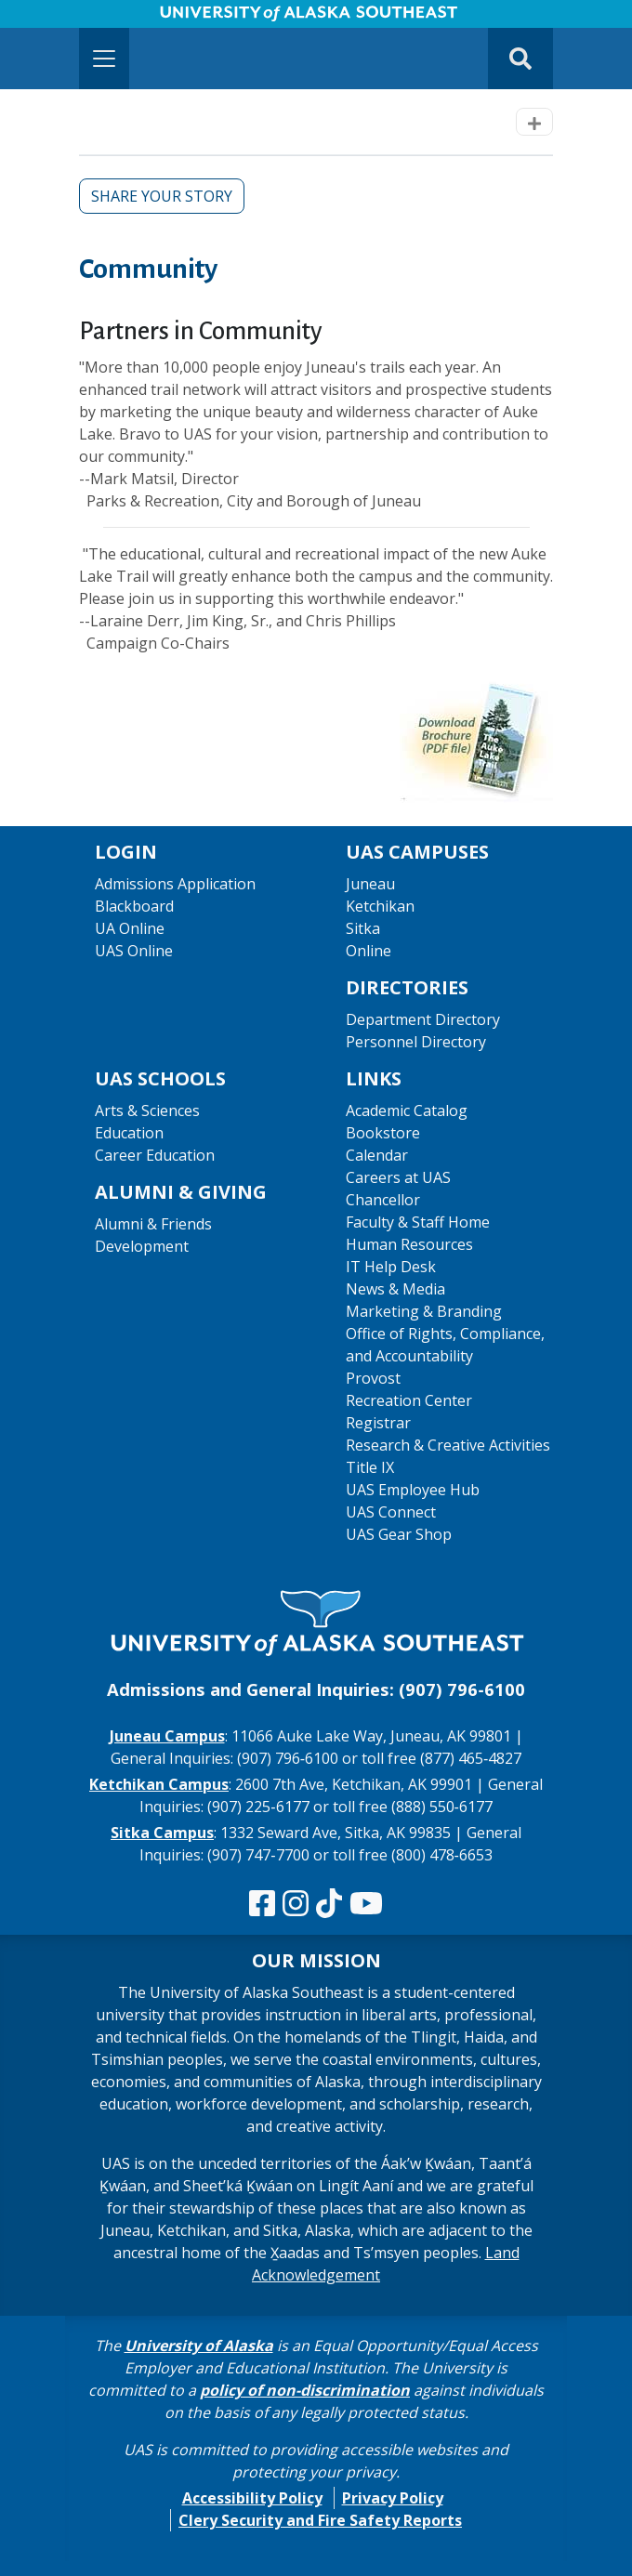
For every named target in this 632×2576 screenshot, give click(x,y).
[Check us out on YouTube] (366, 1904)
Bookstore (383, 1133)
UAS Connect (391, 1512)
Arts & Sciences (147, 1110)
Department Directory (423, 1019)
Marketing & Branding (424, 1311)
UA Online (130, 928)
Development (142, 1246)
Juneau (370, 884)
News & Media (395, 1289)
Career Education (155, 1155)
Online (368, 950)
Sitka (363, 928)
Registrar (378, 1423)
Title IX (370, 1467)
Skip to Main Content (86, 18)
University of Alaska (199, 2345)
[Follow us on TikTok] (329, 1904)
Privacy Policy (392, 2498)
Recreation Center (409, 1400)
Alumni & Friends (153, 1224)
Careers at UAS (398, 1177)
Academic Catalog (406, 1110)
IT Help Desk (391, 1266)
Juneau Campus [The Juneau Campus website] (167, 1736)
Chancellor (383, 1199)
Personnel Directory (416, 1042)
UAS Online (134, 950)
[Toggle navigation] (104, 58)
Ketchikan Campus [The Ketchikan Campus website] (159, 1784)
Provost (373, 1378)
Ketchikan (380, 906)
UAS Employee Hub (413, 1489)
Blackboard (134, 906)
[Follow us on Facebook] (262, 1904)
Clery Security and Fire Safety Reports (320, 2520)
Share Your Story (161, 196)
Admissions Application (175, 884)
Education (129, 1133)
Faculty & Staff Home (418, 1222)
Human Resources (409, 1244)
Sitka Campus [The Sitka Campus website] (162, 1832)
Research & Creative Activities (448, 1445)
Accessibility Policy (252, 2498)
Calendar (377, 1155)
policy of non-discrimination (305, 2390)
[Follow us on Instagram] (296, 1904)
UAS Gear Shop (399, 1534)
